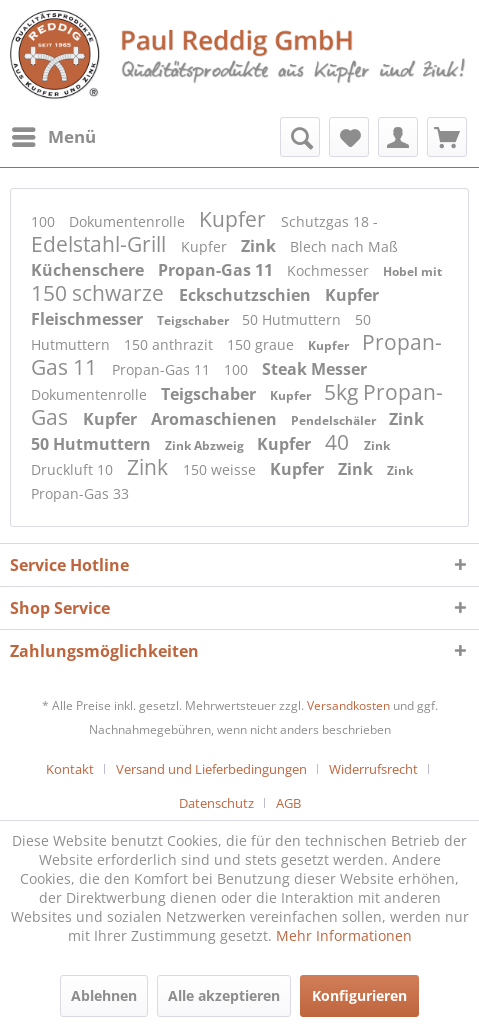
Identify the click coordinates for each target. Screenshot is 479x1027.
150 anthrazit (170, 344)
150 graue (262, 344)
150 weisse (221, 469)
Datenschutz (216, 803)
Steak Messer (314, 369)
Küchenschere (89, 270)
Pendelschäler (335, 420)
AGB (288, 803)
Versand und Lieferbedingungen (211, 769)
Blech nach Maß (344, 246)
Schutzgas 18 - (329, 221)
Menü (54, 134)
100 (45, 221)
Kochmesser (330, 270)
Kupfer (235, 219)
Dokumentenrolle (129, 221)
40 (339, 442)
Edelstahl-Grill (101, 244)
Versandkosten (348, 705)
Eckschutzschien (247, 295)
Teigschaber (194, 320)
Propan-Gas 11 (217, 270)
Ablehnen (104, 995)
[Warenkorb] (447, 137)
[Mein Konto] (398, 137)
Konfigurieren (359, 995)
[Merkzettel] (349, 137)
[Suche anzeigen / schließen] (300, 137)
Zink (260, 246)
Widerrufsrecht (373, 769)
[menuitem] (53, 137)
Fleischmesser (89, 319)
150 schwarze (100, 293)
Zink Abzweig (206, 445)
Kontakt (70, 769)
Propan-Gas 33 (80, 493)
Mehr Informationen (344, 935)
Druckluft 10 (74, 469)
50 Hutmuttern (293, 319)
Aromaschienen (216, 419)
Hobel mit (412, 271)
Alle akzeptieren (224, 995)
